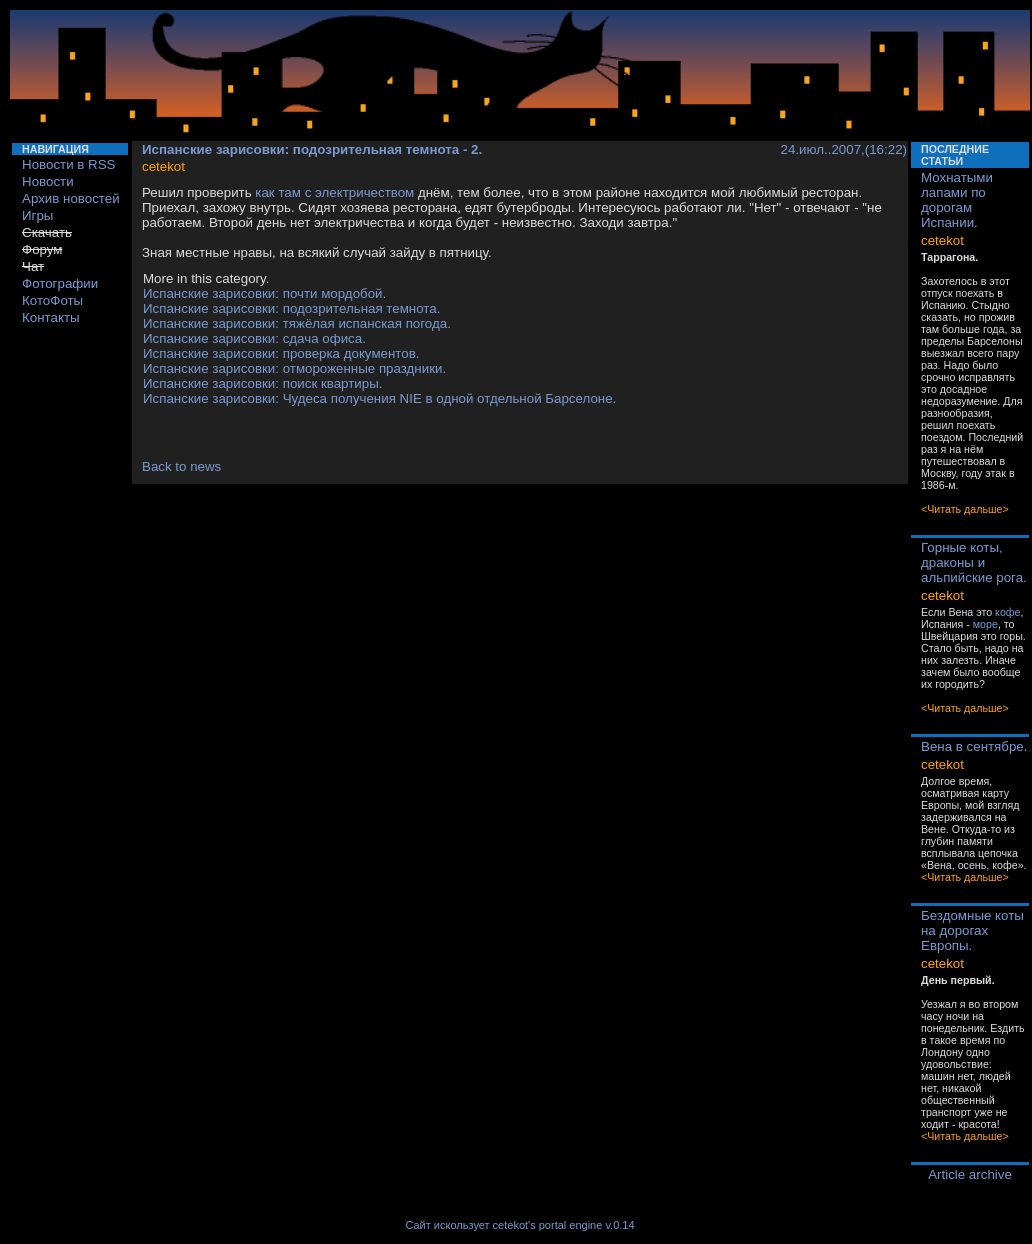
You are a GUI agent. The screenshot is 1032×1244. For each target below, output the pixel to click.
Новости (48, 181)
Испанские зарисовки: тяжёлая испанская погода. (297, 323)
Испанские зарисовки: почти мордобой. (264, 293)
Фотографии (60, 283)
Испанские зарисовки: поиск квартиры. (262, 383)
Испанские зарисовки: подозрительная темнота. (291, 308)
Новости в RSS (69, 164)
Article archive (970, 1174)
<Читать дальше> (965, 509)
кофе (1007, 612)
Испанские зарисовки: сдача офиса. (254, 338)
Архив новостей (71, 198)
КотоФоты (52, 300)
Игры (37, 215)
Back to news (181, 466)
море (985, 624)
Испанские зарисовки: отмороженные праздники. (294, 368)
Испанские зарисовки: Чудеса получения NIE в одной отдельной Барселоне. (379, 398)
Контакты (51, 317)
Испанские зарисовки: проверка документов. (281, 353)
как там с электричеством (334, 192)
